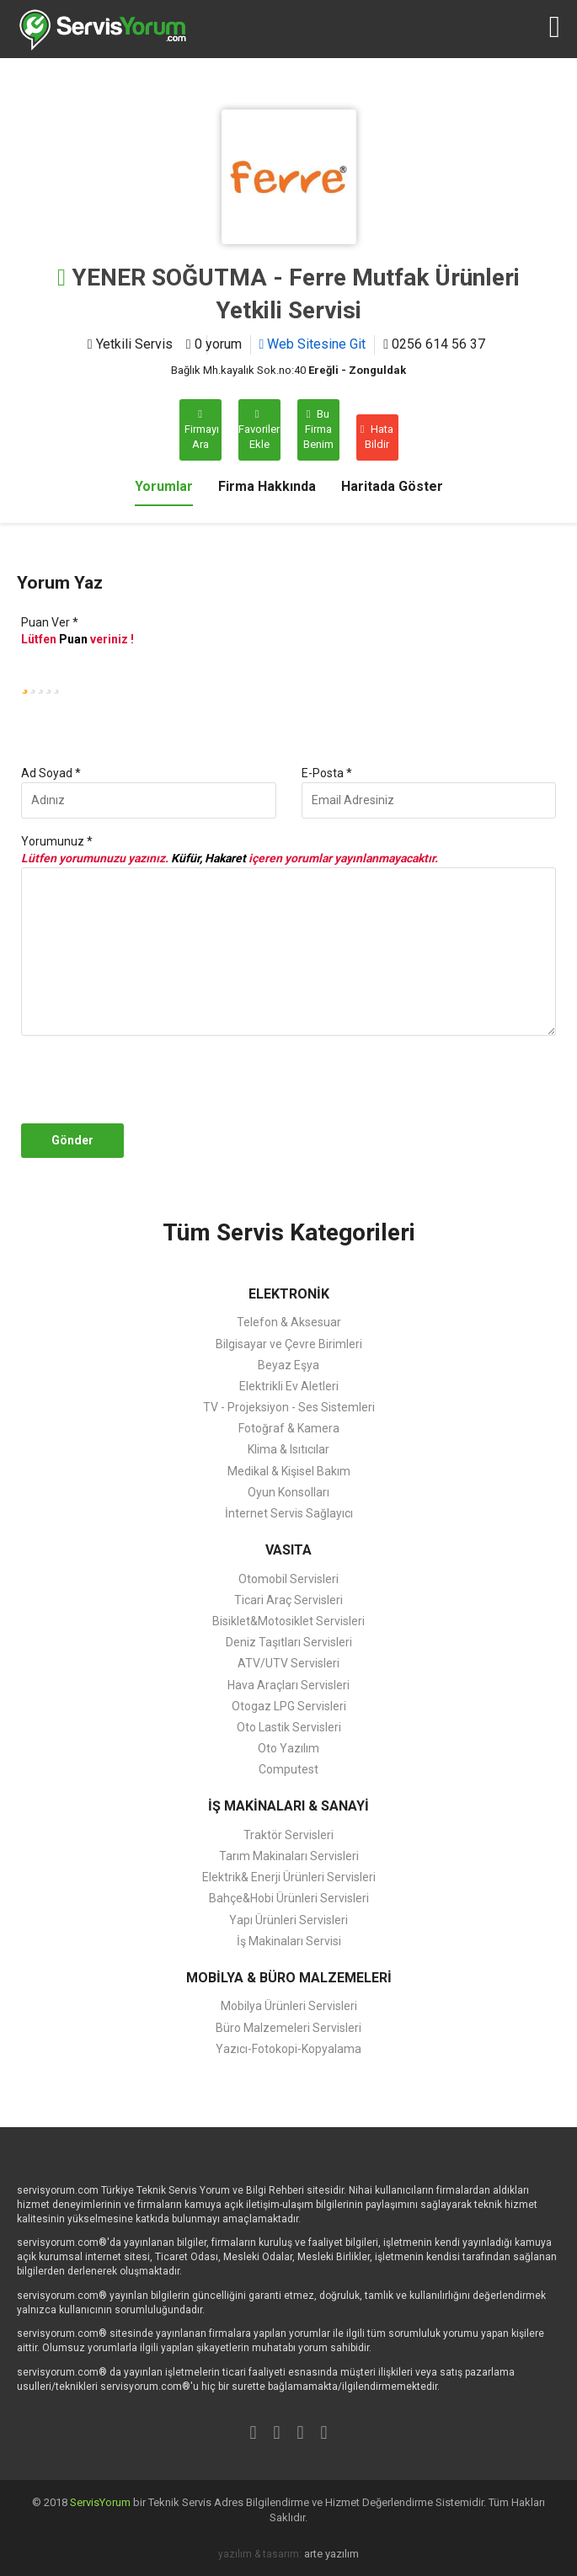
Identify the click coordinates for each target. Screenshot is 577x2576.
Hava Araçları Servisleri (288, 1685)
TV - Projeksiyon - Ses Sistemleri (289, 1407)
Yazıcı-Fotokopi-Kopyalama (288, 2049)
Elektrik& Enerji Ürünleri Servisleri (289, 1877)
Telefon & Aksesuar (289, 1322)
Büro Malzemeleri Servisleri (288, 2028)
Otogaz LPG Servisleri (289, 1706)
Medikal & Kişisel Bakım (288, 1471)
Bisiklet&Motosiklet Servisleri (288, 1621)
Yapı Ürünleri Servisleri (288, 1920)
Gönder (72, 1140)
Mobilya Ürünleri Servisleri (289, 2006)
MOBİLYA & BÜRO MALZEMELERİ (289, 1978)
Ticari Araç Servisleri (288, 1600)
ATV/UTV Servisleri (288, 1663)
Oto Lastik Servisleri (289, 1727)
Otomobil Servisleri (288, 1579)
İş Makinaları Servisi (289, 1941)
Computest (288, 1769)
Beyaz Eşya (288, 1365)
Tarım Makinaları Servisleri (289, 1856)
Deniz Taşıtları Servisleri (289, 1642)
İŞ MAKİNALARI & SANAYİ (288, 1806)
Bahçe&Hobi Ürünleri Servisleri (289, 1898)
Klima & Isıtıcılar (288, 1449)
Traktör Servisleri (288, 1835)
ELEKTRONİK (288, 1294)
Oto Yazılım (288, 1748)
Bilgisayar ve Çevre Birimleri (289, 1344)
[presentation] (145, 1079)
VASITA (288, 1550)
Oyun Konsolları (288, 1492)
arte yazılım (331, 2553)
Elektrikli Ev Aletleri (289, 1386)
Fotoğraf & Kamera (288, 1428)
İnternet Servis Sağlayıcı (289, 1513)
